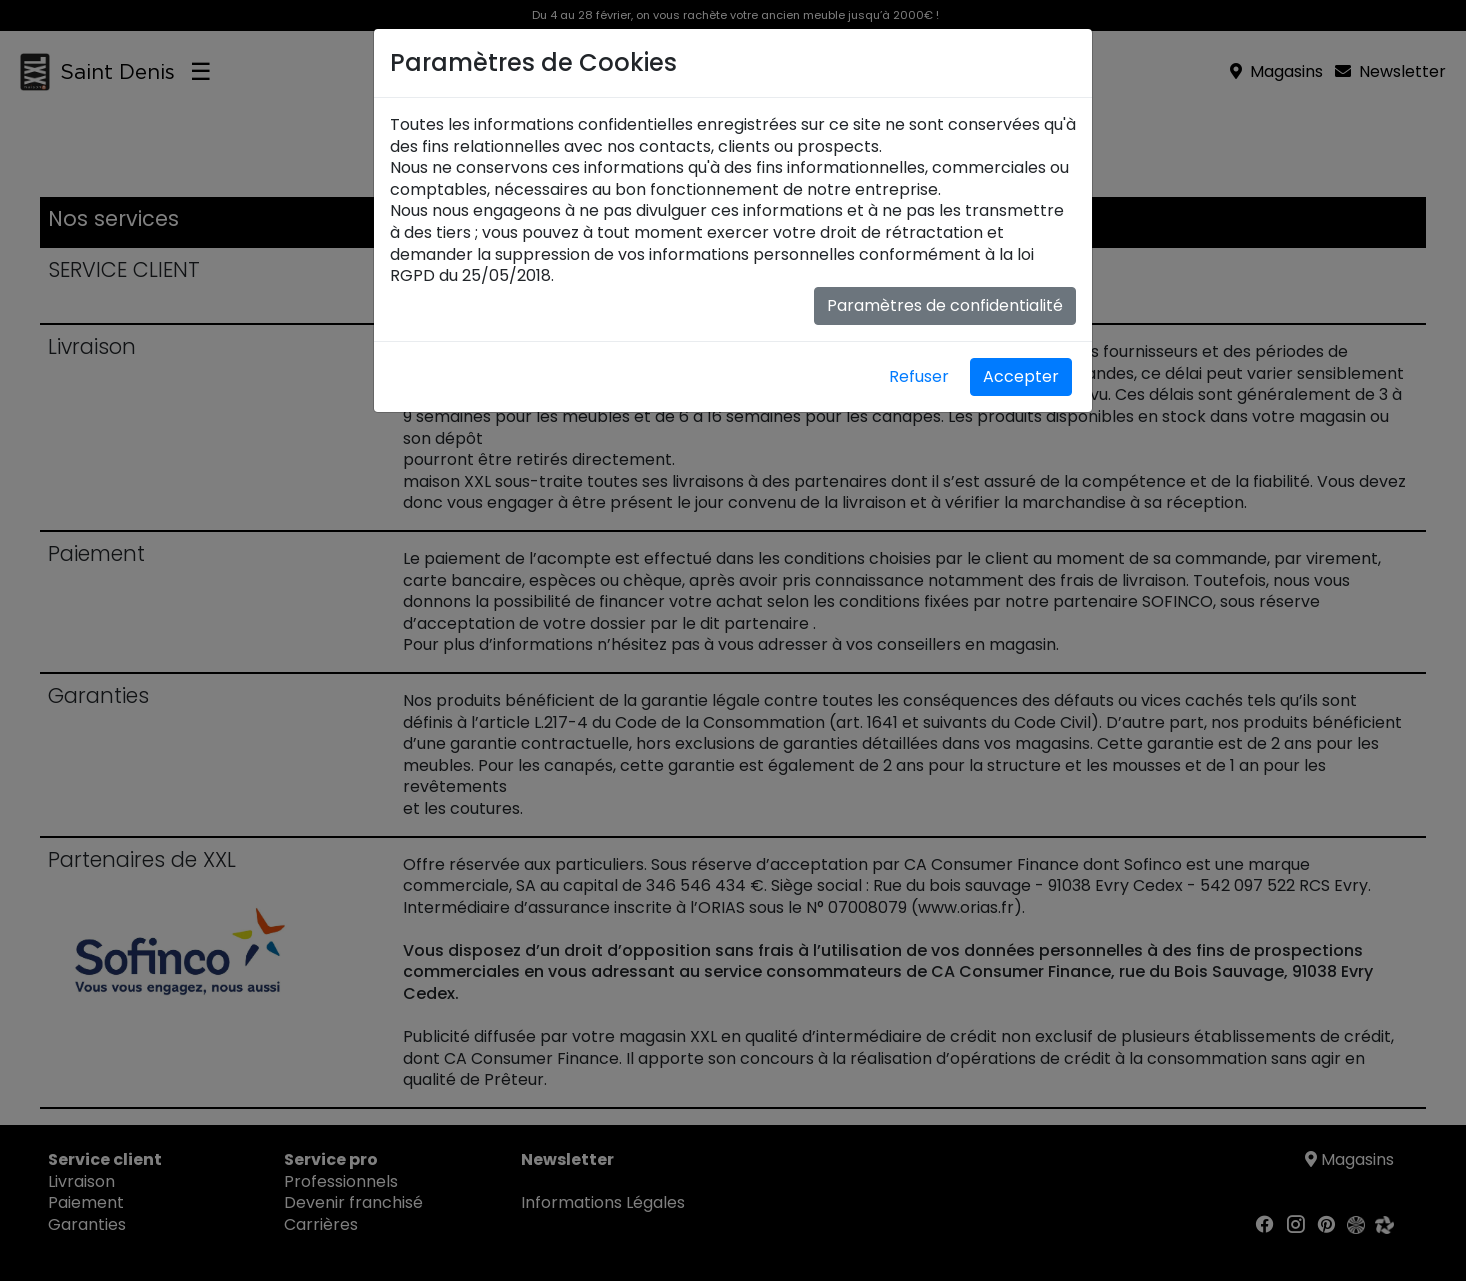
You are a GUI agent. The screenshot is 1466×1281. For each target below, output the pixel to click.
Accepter (1021, 376)
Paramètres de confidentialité (945, 305)
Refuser (919, 376)
